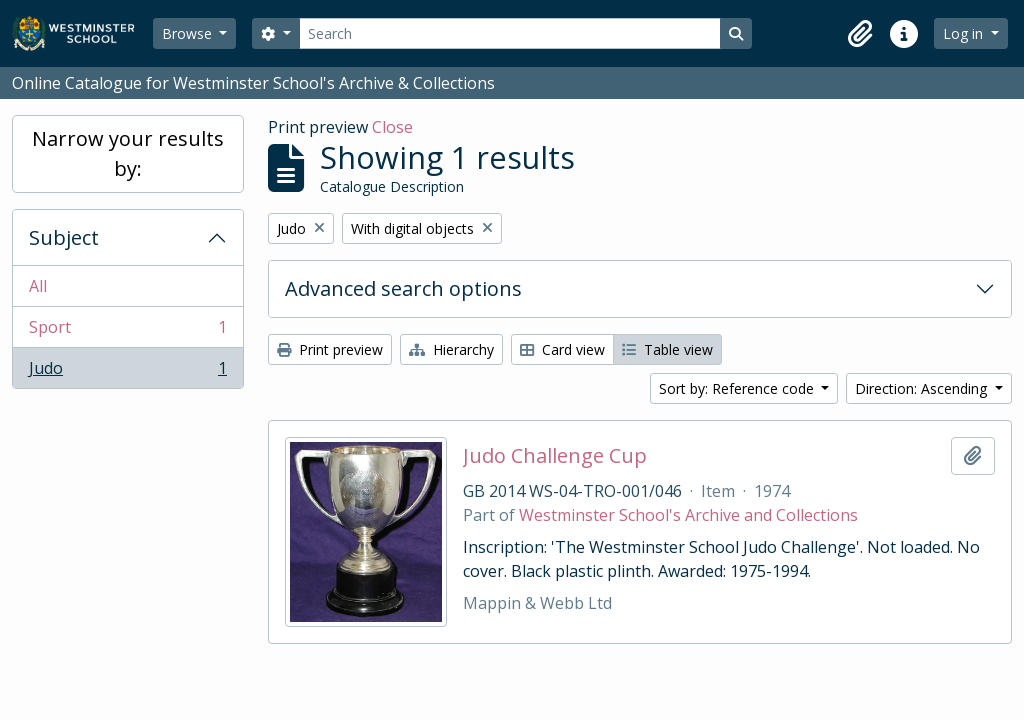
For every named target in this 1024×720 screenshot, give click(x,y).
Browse (189, 33)
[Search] (510, 33)
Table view (667, 349)
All (38, 286)
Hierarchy (451, 349)
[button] (860, 34)
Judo (127, 372)
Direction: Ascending (923, 388)
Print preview (330, 349)
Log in (965, 33)
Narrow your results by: (128, 153)
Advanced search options (403, 288)
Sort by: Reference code (738, 388)
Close (392, 127)
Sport (127, 331)
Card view (562, 349)
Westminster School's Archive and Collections (688, 515)
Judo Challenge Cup (555, 456)
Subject (64, 237)
